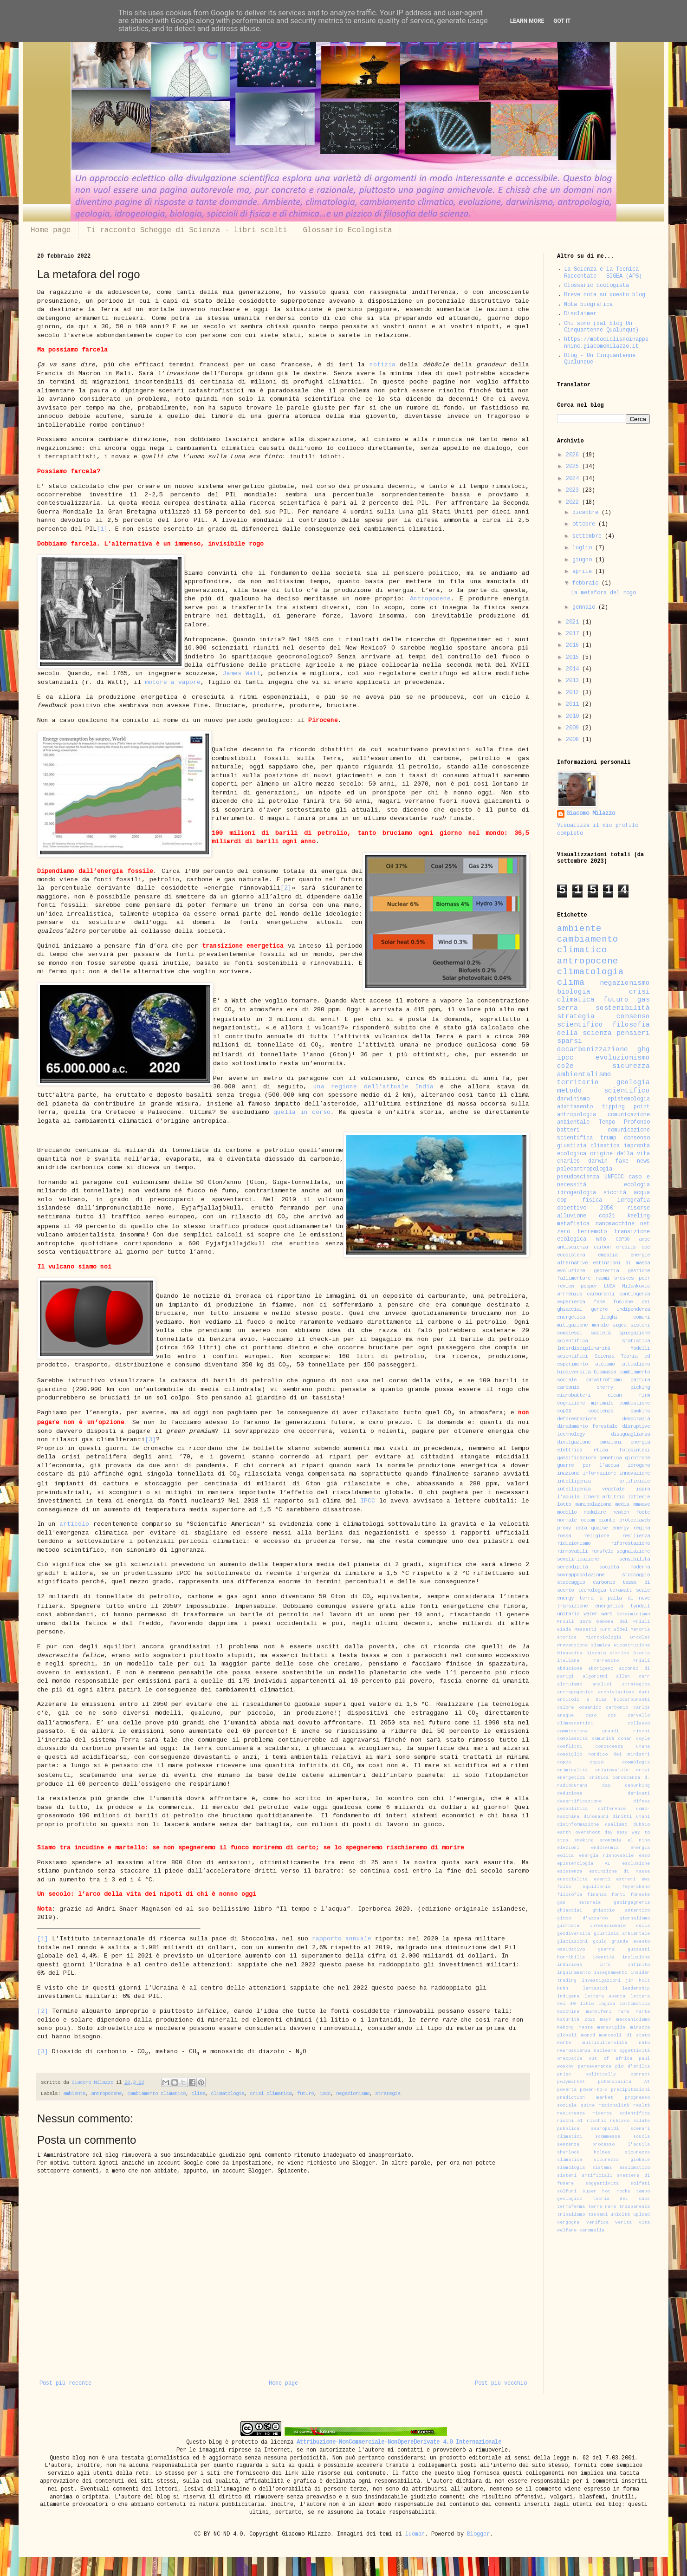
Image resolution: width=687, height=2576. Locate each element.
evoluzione (571, 1271)
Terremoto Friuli (622, 1661)
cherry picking (623, 1388)
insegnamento (610, 1973)
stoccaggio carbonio (586, 1583)
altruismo (569, 1684)
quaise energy (610, 1528)
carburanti (601, 1294)
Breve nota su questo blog (604, 295)
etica (601, 1450)
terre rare (602, 2207)
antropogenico (575, 1692)
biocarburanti (632, 1700)
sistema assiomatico (621, 2168)
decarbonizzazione (592, 1050)
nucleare (605, 2051)
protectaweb (634, 1520)
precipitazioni (630, 2090)
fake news (633, 1161)
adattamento (575, 1107)
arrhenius (569, 1294)
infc (604, 1965)
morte (564, 2043)
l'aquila (568, 1497)
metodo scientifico (603, 1091)
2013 (574, 681)
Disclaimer (580, 314)
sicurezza (631, 1066)
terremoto (592, 1232)
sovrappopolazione (580, 1575)
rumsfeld (602, 1551)
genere (599, 1310)
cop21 (607, 1216)
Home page (51, 230)
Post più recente (65, 2383)
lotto (564, 1505)
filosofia (569, 1895)
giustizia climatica (588, 1146)
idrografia (633, 1200)
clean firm (629, 1395)
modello (567, 1512)
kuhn (562, 1989)
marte (643, 2012)
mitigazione (572, 1325)
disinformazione (578, 1825)
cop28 (596, 1762)
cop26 (564, 1762)
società (600, 1333)
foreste (640, 1895)
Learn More (527, 21)
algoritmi (595, 1676)
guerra (606, 1950)
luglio (583, 548)
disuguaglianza (630, 1434)
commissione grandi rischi (603, 1731)
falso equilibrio (583, 1887)
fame (599, 1302)
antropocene (106, 2094)
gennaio (585, 607)
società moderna (624, 1567)
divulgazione (573, 1442)
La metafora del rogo (603, 593)
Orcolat (640, 1637)
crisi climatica (271, 2094)
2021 (574, 622)
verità (623, 2223)
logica (606, 2004)
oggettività (634, 2051)
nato (644, 2043)
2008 (574, 740)
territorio (578, 1083)
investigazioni (601, 1981)
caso (590, 1715)
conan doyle (634, 1739)
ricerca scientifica (621, 2113)
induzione (569, 1965)
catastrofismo (603, 1380)
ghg (643, 1050)
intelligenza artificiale (603, 1481)
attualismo (636, 1364)
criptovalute (612, 1770)
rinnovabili (572, 1551)
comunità (603, 1739)
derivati (639, 1793)
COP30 (622, 1239)
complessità (572, 1739)
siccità (614, 1193)
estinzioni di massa (621, 1263)
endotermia (605, 1848)
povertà (567, 2090)
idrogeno (639, 1466)
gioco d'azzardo (582, 1918)
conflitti (569, 1747)
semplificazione (578, 1559)
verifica (597, 2223)
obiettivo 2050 (585, 1208)
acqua (642, 1193)
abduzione (569, 1669)
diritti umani (631, 1817)
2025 (574, 467)
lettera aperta (605, 1996)
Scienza (604, 1356)
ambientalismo (584, 1075)
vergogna (568, 2223)
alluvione (571, 1216)
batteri (568, 1130)
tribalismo (571, 2215)
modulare (594, 1512)
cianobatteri (573, 1395)
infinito (639, 1965)
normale (567, 1520)
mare (623, 2012)
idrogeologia (576, 1193)
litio (587, 2004)
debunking (637, 1786)
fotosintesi (634, 1450)
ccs (612, 1715)
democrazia (636, 1419)
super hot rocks (606, 2191)
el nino (639, 1840)
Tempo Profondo (624, 1122)
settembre (588, 536)
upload (641, 2215)
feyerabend (636, 1887)
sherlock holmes (583, 2152)
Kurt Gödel (613, 1630)
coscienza (600, 1411)
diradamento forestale (587, 1427)
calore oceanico (579, 1708)
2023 (574, 490)
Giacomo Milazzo (590, 814)
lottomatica (634, 2004)
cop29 (564, 1411)
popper (589, 1286)
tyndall (640, 1606)
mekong (565, 2028)
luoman (415, 2534)
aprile (583, 572)
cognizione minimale (585, 1403)
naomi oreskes (615, 1278)
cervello (639, 1715)
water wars (598, 1614)
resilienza (636, 1536)
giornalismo (634, 1918)
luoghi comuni (625, 1317)
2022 (574, 503)
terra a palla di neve (614, 1598)
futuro (305, 2094)
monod (588, 2035)
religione (596, 1536)
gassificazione (576, 1458)
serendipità (572, 1567)
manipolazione (593, 1505)
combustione (634, 1403)
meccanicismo (633, 2020)
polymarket (571, 2082)
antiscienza (572, 1247)
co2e (565, 1066)
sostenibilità (623, 1008)
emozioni (610, 1442)
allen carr (633, 1676)
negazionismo (352, 2094)
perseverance (594, 2067)
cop (562, 1200)
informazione (599, 1473)
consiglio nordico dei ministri (603, 1754)
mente (586, 2028)
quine (588, 2106)
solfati (640, 2184)
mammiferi (598, 2012)
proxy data (572, 1528)
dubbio (641, 1825)
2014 (574, 669)
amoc (644, 1239)
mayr (605, 2020)
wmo (601, 1239)
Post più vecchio (501, 2383)
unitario (568, 1614)
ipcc (325, 2094)
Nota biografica (588, 305)
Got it (561, 21)
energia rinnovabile (606, 1856)
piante (606, 1520)
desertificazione (579, 1801)
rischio (596, 2121)
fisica (592, 1200)
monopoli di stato (624, 2035)
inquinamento (573, 1973)
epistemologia (629, 1099)
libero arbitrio (604, 1497)
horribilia (571, 1957)
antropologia (576, 1115)
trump (608, 1138)
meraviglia (611, 2028)
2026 (574, 455)
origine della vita (620, 1154)
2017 (574, 634)
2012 (574, 693)
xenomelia (591, 2230)
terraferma (571, 2207)
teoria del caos (621, 2199)
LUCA (609, 1286)
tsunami (598, 2215)
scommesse (607, 2137)
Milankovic (636, 1286)
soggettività (602, 2184)
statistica (636, 1341)
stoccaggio (636, 1575)
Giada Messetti (576, 1630)
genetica (610, 1458)
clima (198, 2094)
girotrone (637, 1458)
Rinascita (569, 1653)
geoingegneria (632, 1903)
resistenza (571, 2113)
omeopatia (569, 2059)
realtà (641, 2106)
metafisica (573, 1224)
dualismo (616, 1825)
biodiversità (573, 1372)
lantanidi (595, 1989)
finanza (597, 1895)
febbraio (587, 583)
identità (603, 1957)
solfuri (567, 2191)
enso (644, 1856)
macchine (568, 2012)
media (622, 1505)
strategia (387, 2094)
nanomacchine (615, 1224)
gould (600, 1942)
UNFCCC (614, 1177)
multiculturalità (605, 2043)
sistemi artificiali (584, 2176)
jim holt (637, 1981)
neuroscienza (573, 2051)
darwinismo (573, 1099)
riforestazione (630, 1544)
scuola (641, 2137)
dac (606, 1786)
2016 (574, 646)
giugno (583, 560)
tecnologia (592, 1590)
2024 (574, 479)
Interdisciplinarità (583, 1349)
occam (588, 1520)
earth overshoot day (585, 1832)
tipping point (626, 1107)
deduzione (569, 1793)
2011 (574, 705)
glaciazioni (572, 1942)
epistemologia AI (583, 1864)
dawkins (640, 1411)
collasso (639, 1723)
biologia (573, 992)
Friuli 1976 (574, 1622)
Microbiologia (603, 1637)
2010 (574, 717)
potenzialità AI (624, 2082)
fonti (618, 1895)
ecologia (637, 1185)
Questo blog (204, 2442)
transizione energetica (590, 1606)
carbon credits (615, 1247)
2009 (574, 728)
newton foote (631, 1512)
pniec (564, 2074)
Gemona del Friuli (623, 1622)
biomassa (605, 1372)
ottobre (585, 524)
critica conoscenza (615, 1778)
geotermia (606, 1271)
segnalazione (633, 1551)
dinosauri (596, 1817)
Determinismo (633, 1614)
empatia (607, 1255)
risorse (638, 1208)
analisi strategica (621, 1684)
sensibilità (634, 1559)
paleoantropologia (584, 1169)
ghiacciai (569, 1910)
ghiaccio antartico (621, 1910)
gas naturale (579, 1903)
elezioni (568, 1848)
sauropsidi (605, 2129)
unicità (620, 2215)
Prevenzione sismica (583, 1645)
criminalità (572, 1770)
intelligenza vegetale (590, 1489)
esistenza (569, 1871)
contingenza (634, 1294)
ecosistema (571, 1255)
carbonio (617, 1708)
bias (601, 1700)
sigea (619, 1325)
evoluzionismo (623, 1058)
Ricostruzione (632, 1645)
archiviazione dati (624, 1692)
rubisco (619, 2121)
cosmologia (636, 1762)
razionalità (613, 2106)
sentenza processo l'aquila (603, 2145)
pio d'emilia (632, 2067)
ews (646, 1879)
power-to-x (594, 2090)
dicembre (587, 513)
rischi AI (570, 2121)
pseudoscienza (578, 1177)
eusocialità (572, 1879)
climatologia (227, 2094)
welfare (567, 2230)
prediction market (585, 2098)
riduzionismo (573, 1544)
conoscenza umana (622, 1747)
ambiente (74, 2094)
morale (600, 1325)
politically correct (617, 2074)
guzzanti (639, 1950)
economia (610, 1840)
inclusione (636, 1957)
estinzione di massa (619, 1871)
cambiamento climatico (156, 2094)
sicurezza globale (622, 2160)
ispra (643, 1489)
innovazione (634, 1473)
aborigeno (600, 1669)
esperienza (571, 1302)
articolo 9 (573, 1700)
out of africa (610, 2059)
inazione (568, 1473)
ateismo (605, 1364)
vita (644, 2223)
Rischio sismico (607, 1653)
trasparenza (634, 2207)
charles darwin (582, 1161)
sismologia (571, 2168)
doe (646, 1247)
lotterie (639, 1497)
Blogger (478, 2534)
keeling (638, 1216)
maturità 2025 (576, 2020)
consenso (637, 1138)
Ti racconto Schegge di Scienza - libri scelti (186, 230)
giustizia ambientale (622, 1934)
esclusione (636, 1864)
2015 (574, 658)
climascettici (575, 1723)
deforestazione (576, 1419)
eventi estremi (615, 1879)
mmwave (641, 1505)
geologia (633, 1083)
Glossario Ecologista (347, 230)
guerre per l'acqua (588, 1466)
